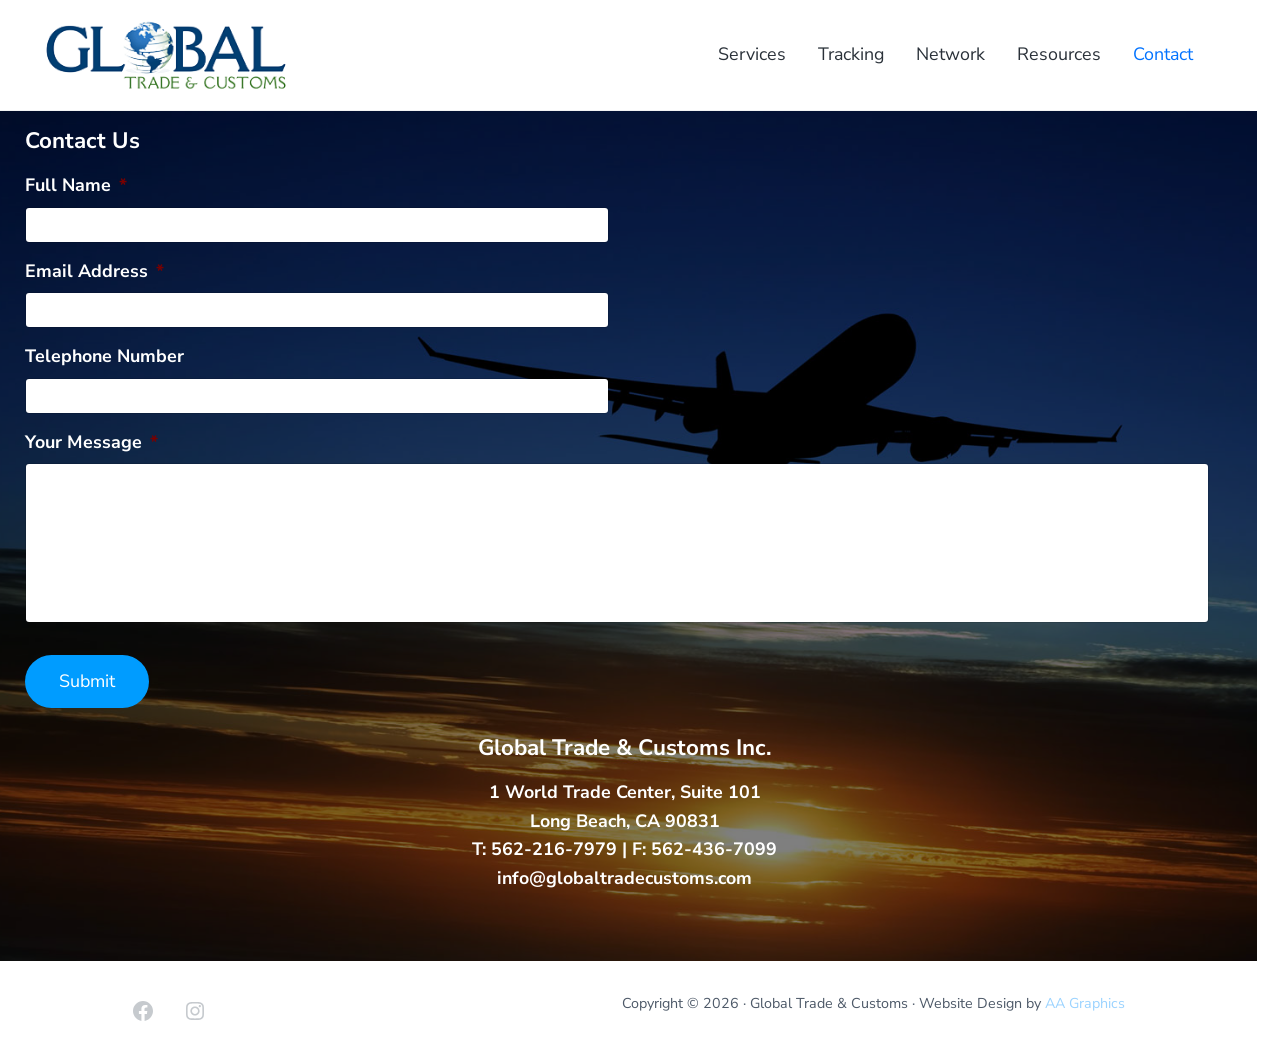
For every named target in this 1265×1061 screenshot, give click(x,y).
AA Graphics (1085, 1003)
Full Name (76, 185)
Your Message (91, 442)
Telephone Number (104, 356)
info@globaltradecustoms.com (624, 878)
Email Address (94, 271)
